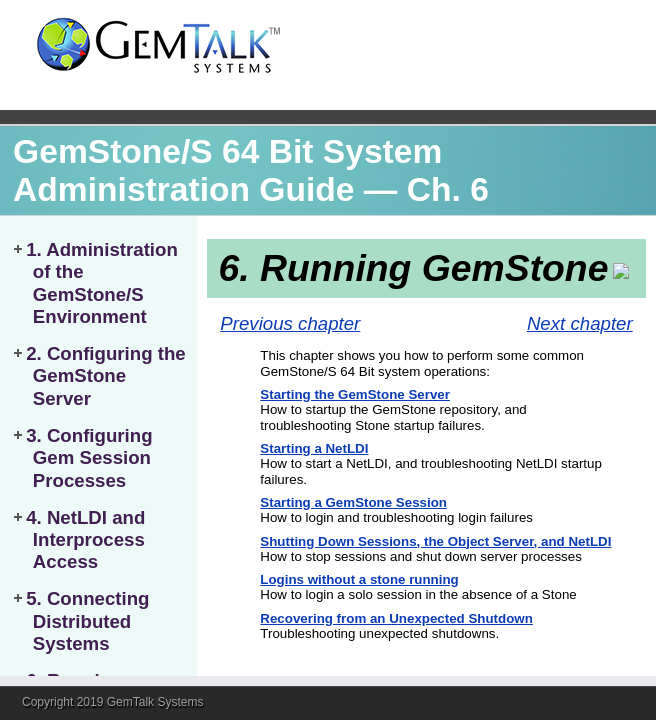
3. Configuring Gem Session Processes (89, 458)
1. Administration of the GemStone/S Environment (102, 283)
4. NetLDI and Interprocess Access (85, 540)
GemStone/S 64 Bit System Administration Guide (227, 170)
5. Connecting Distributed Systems (87, 621)
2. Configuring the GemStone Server (106, 376)
